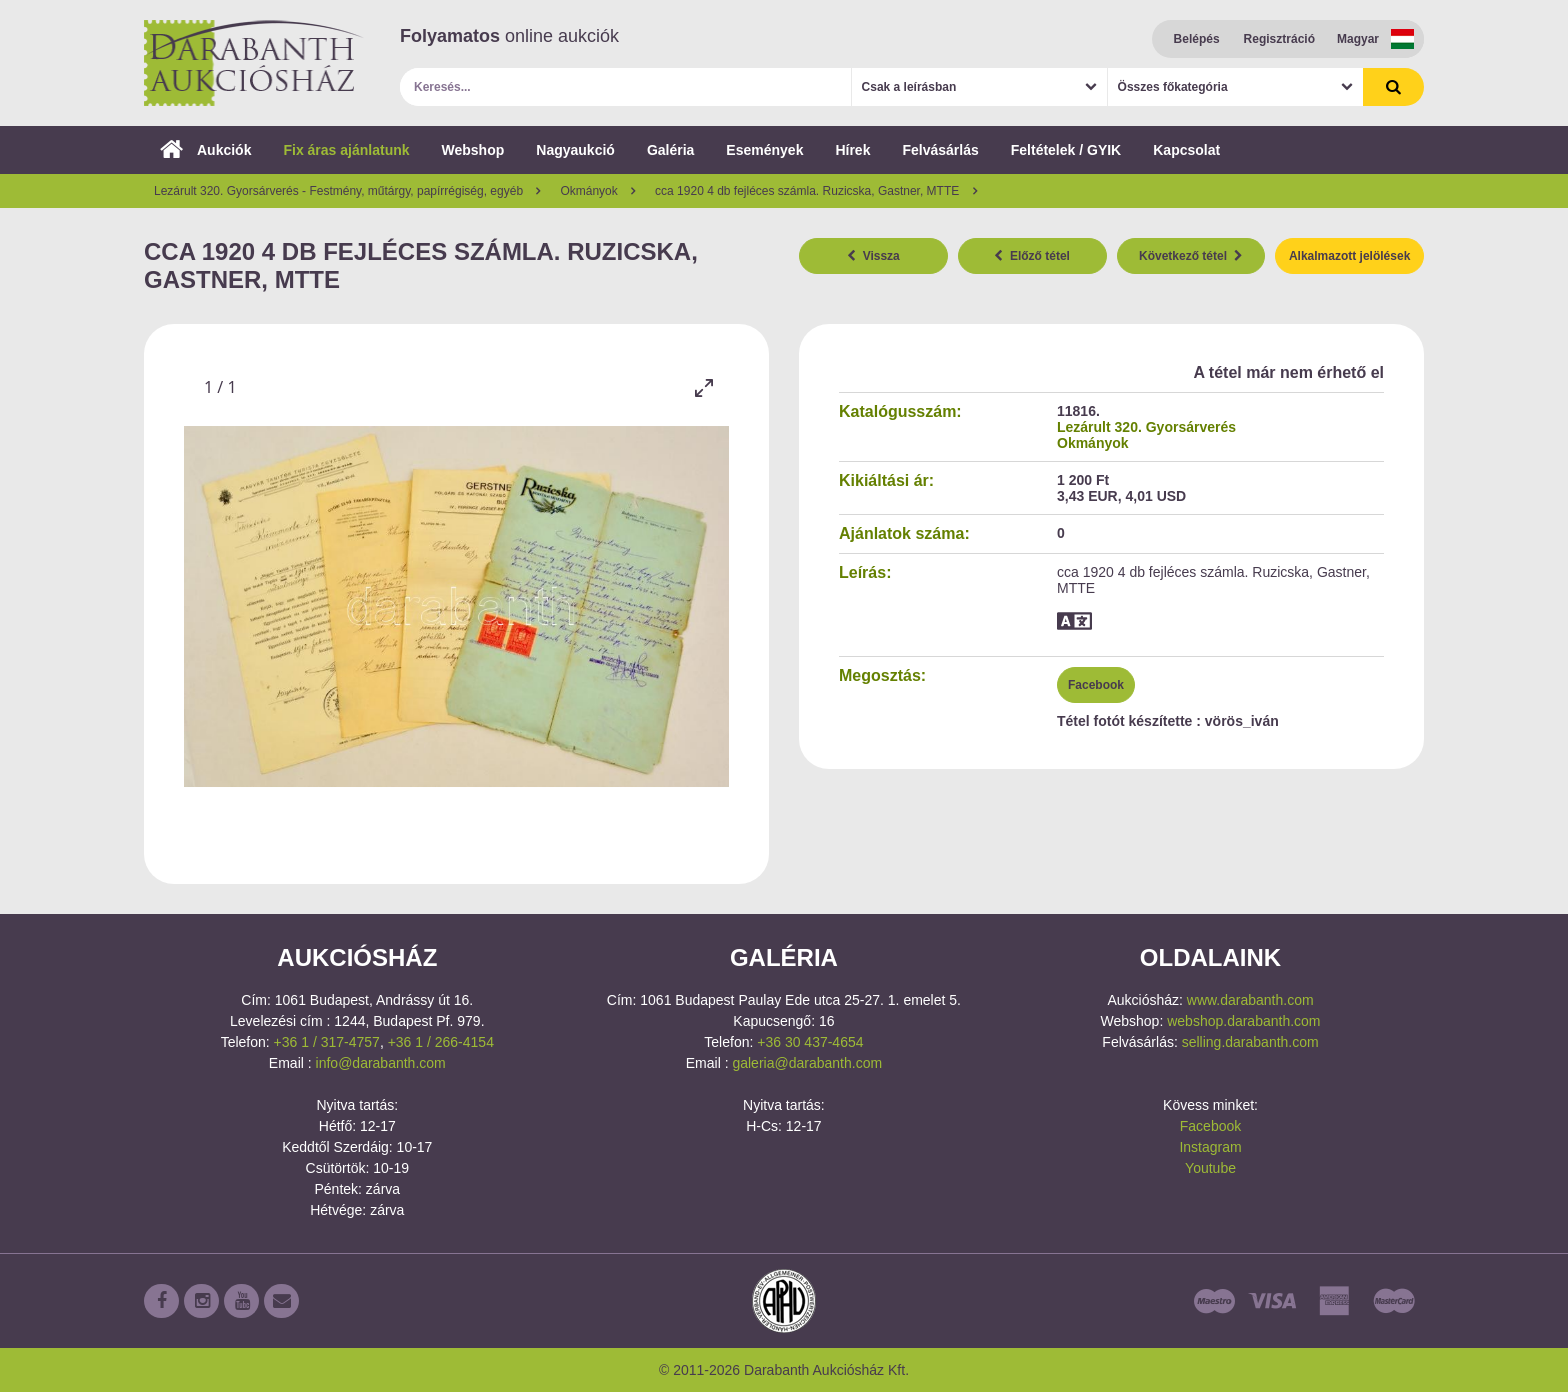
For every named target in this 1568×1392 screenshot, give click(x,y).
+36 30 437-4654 (810, 1042)
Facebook (1096, 685)
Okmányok (1093, 443)
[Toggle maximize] (704, 387)
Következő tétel (1191, 256)
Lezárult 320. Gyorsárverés (1146, 427)
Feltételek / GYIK (1066, 150)
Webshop (473, 150)
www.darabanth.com (1250, 1000)
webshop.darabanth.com (1243, 1021)
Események (764, 150)
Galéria (670, 150)
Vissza (873, 256)
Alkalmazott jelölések (1349, 256)
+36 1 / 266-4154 (441, 1042)
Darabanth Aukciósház (254, 63)
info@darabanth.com (381, 1063)
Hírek (852, 150)
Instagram (1210, 1147)
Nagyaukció (575, 150)
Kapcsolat (1186, 150)
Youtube (1210, 1168)
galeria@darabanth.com (807, 1063)
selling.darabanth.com (1250, 1042)
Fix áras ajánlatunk (346, 150)
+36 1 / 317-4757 (327, 1042)
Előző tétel (1032, 256)
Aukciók (205, 150)
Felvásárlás (940, 150)
